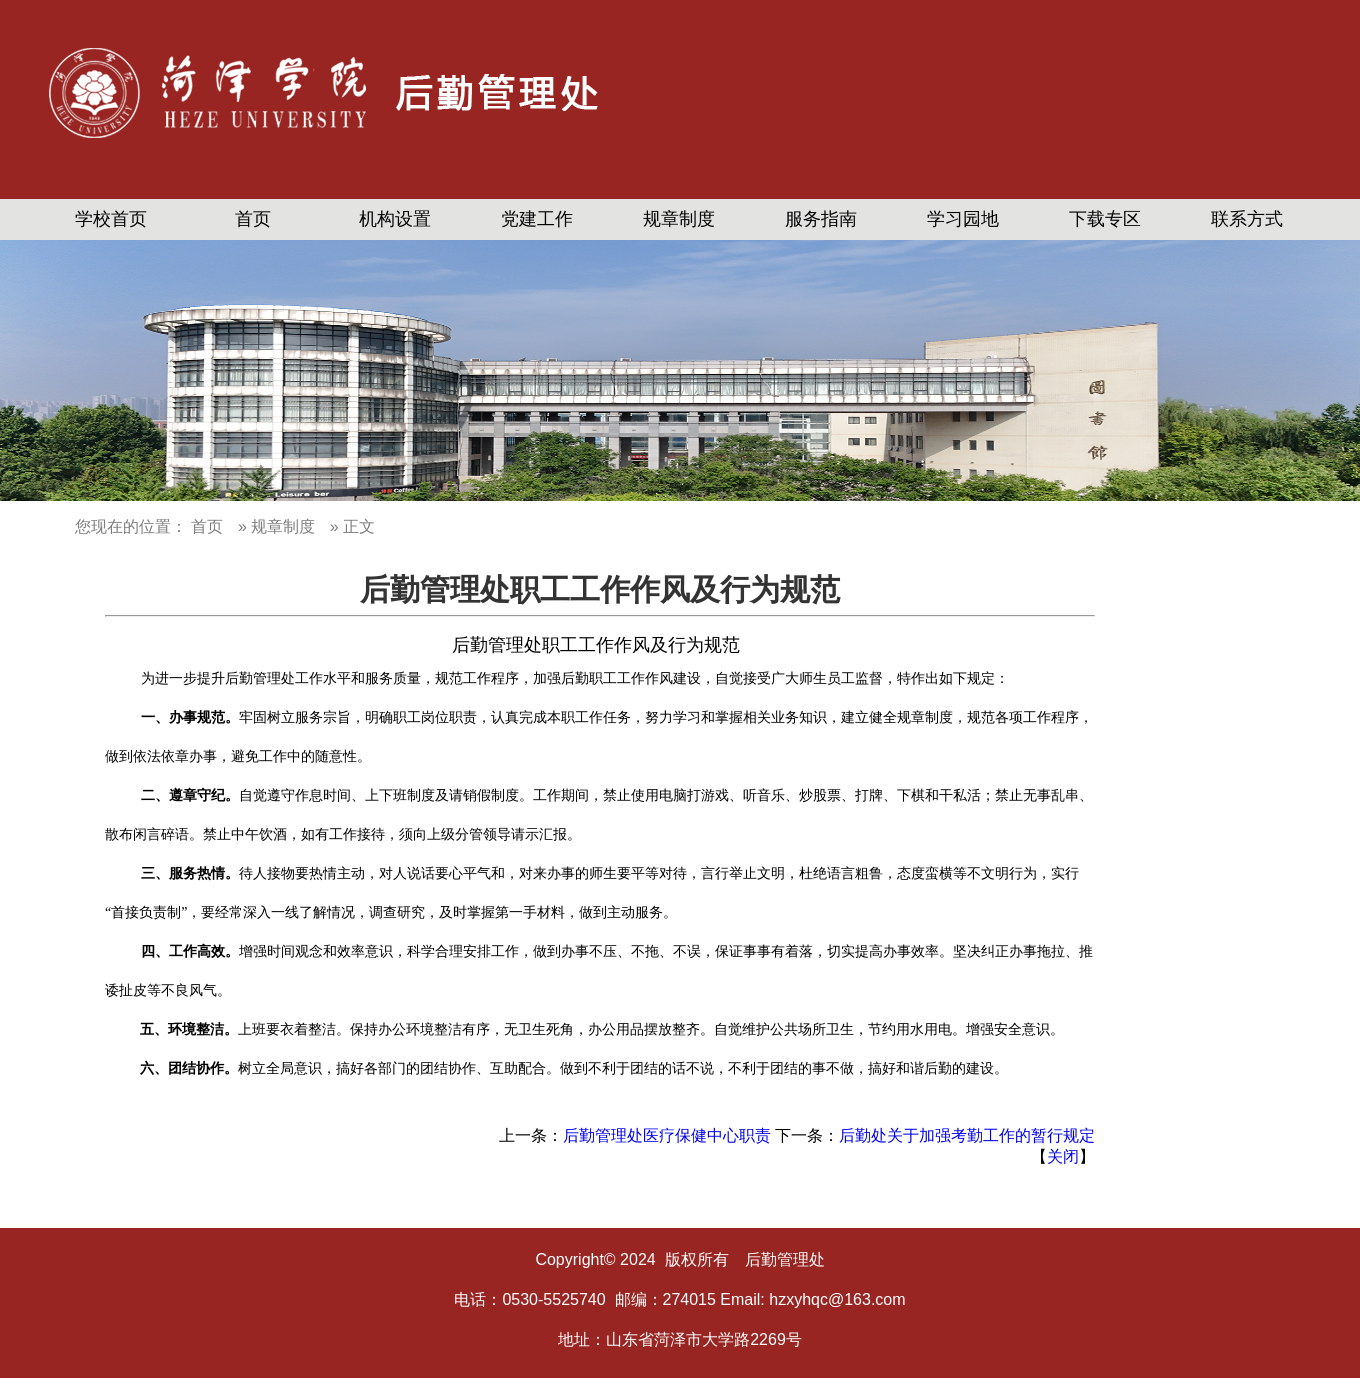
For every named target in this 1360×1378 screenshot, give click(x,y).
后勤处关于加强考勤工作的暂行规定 (967, 1135)
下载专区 (1105, 219)
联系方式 (1247, 219)
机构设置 (395, 219)
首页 (253, 219)
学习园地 (963, 219)
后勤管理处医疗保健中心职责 (667, 1135)
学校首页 (111, 219)
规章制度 (679, 219)
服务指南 (821, 219)
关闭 (1063, 1156)
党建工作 (537, 219)
